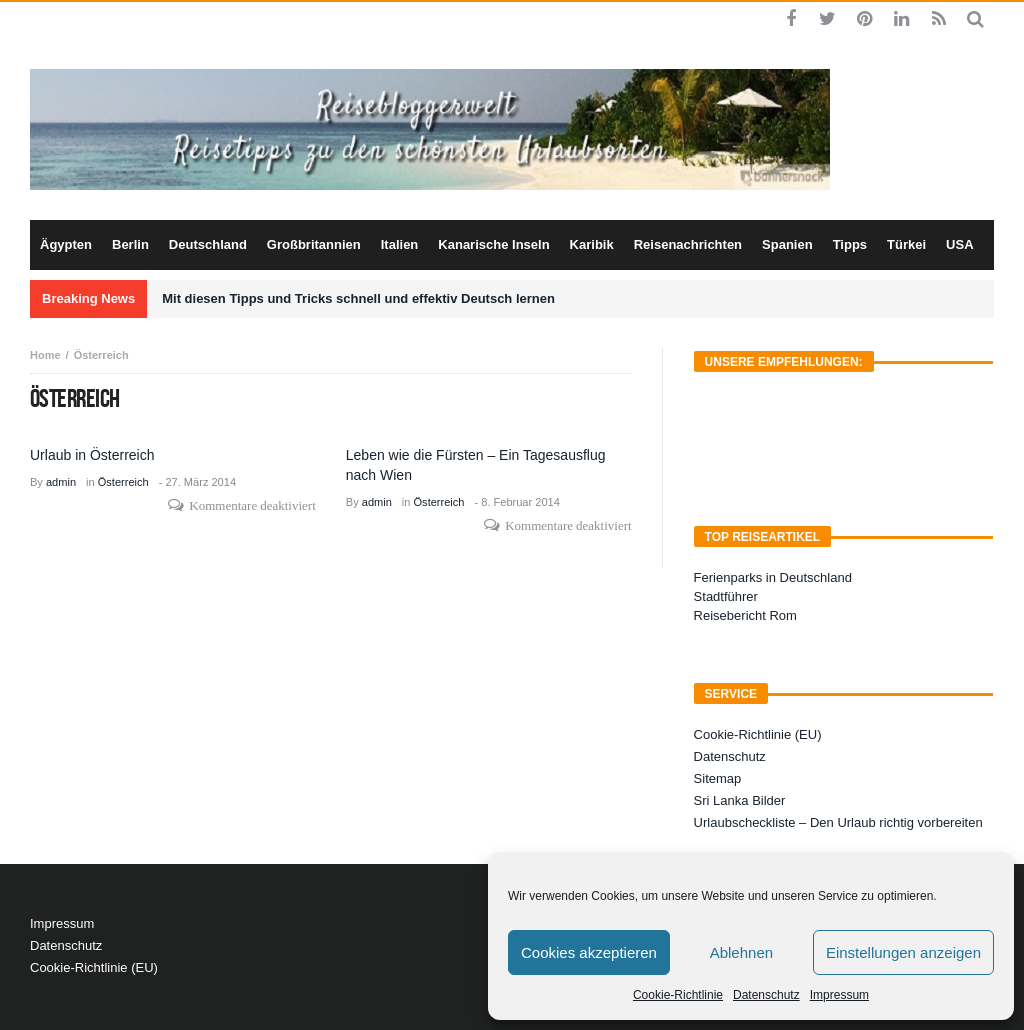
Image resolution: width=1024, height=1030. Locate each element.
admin (61, 482)
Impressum (839, 995)
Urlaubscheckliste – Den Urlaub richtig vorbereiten (838, 822)
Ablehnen (741, 952)
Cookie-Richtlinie (678, 995)
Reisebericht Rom (745, 615)
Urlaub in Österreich (92, 455)
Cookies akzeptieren (589, 952)
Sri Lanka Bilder (740, 800)
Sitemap (718, 778)
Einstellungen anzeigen (903, 952)
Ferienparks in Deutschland (773, 577)
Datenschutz (766, 995)
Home (45, 355)
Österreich (123, 482)
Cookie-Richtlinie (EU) (758, 734)
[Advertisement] (794, 438)
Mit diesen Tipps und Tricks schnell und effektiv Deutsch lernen (358, 298)
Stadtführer (726, 596)
